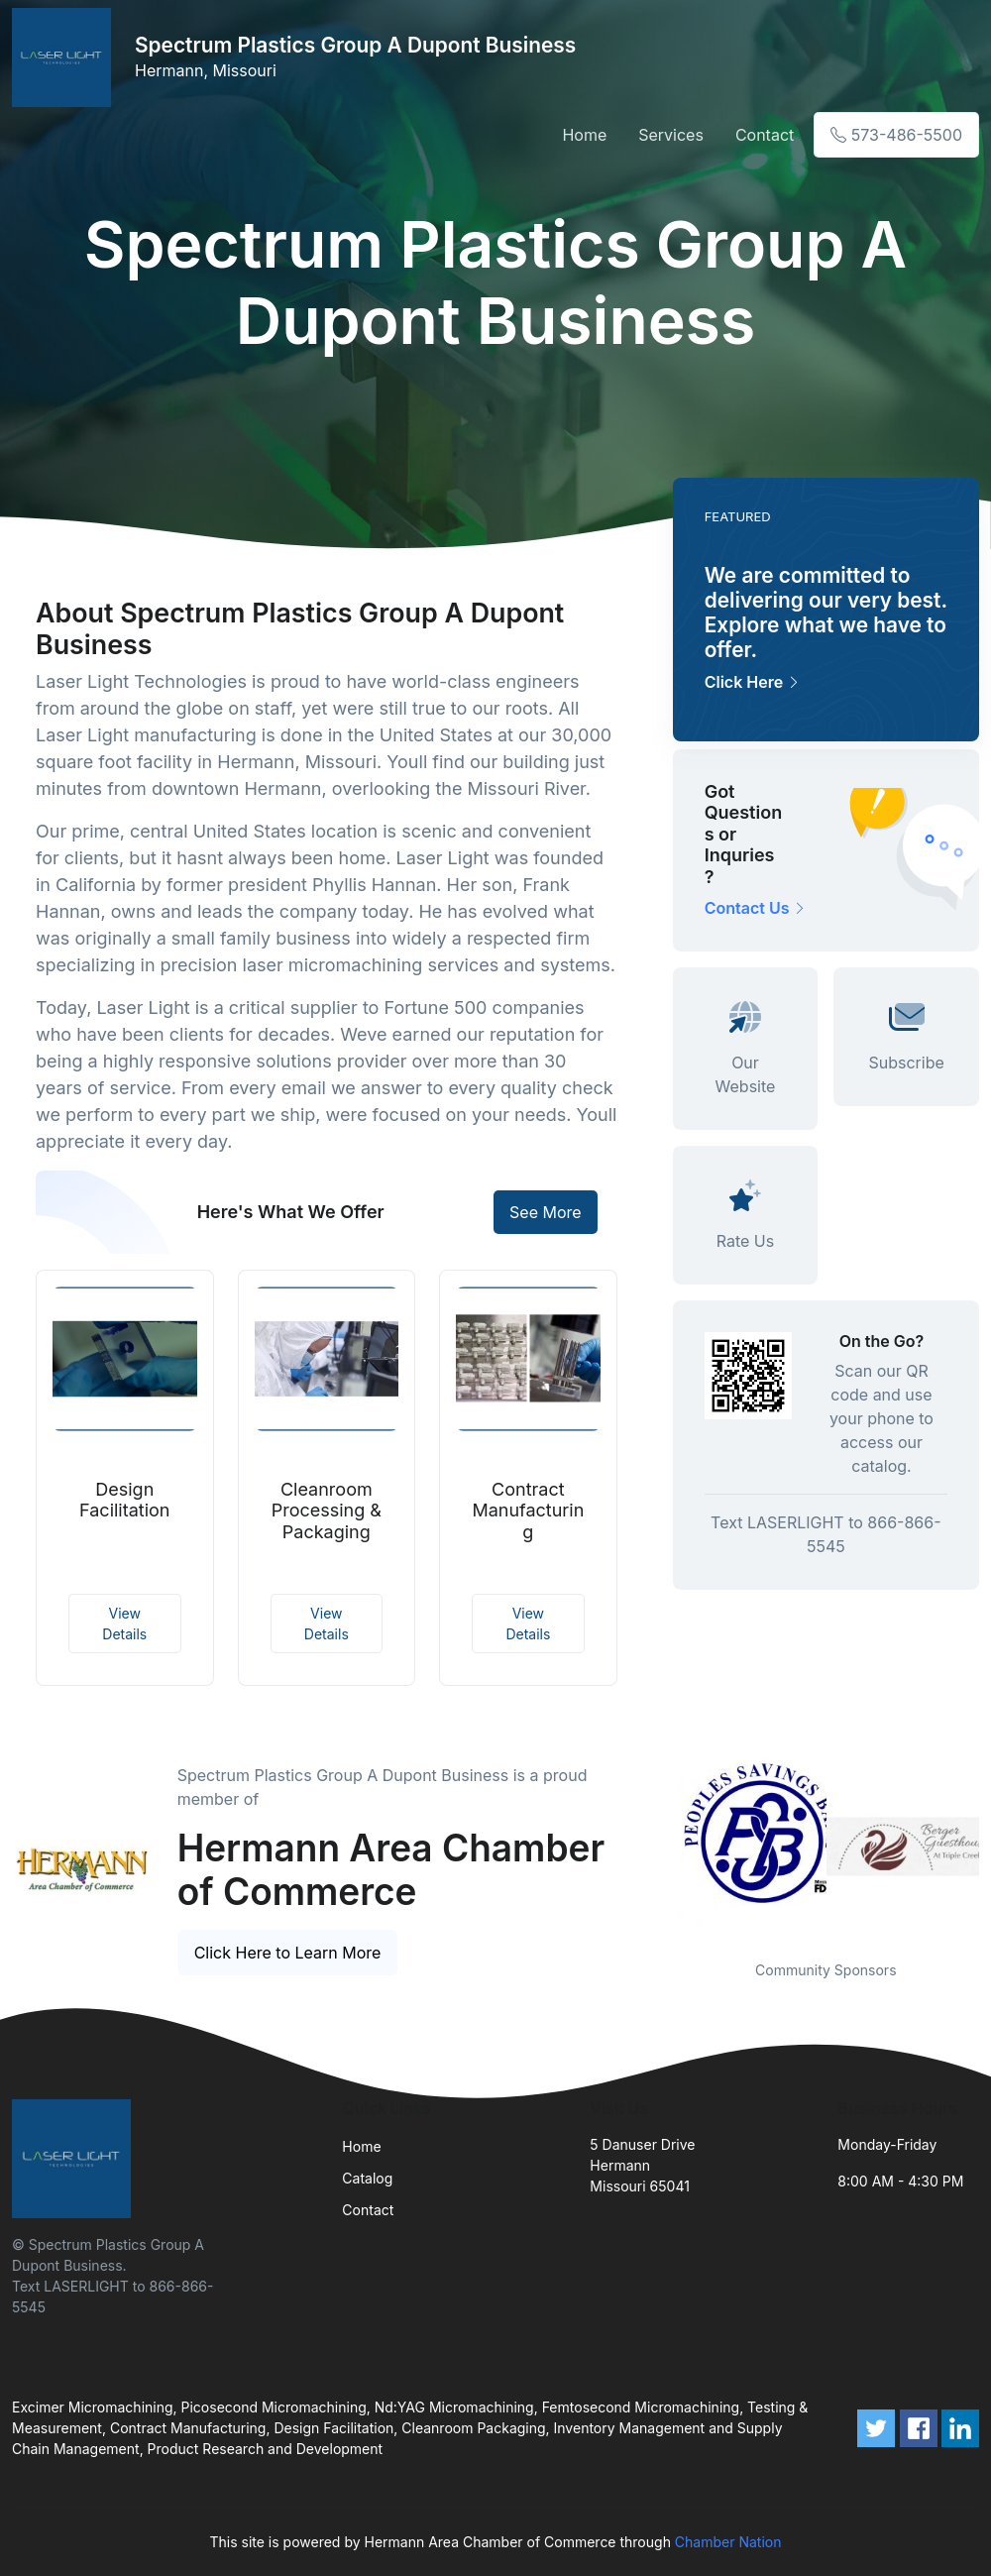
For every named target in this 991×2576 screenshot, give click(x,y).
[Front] (65, 57)
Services (671, 135)
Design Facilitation (124, 1500)
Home (584, 135)
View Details (124, 1623)
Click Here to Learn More (288, 1952)
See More (545, 1212)
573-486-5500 (896, 135)
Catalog (367, 2178)
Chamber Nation (728, 2541)
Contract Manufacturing (528, 1510)
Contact (764, 135)
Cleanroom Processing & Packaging (327, 1510)
